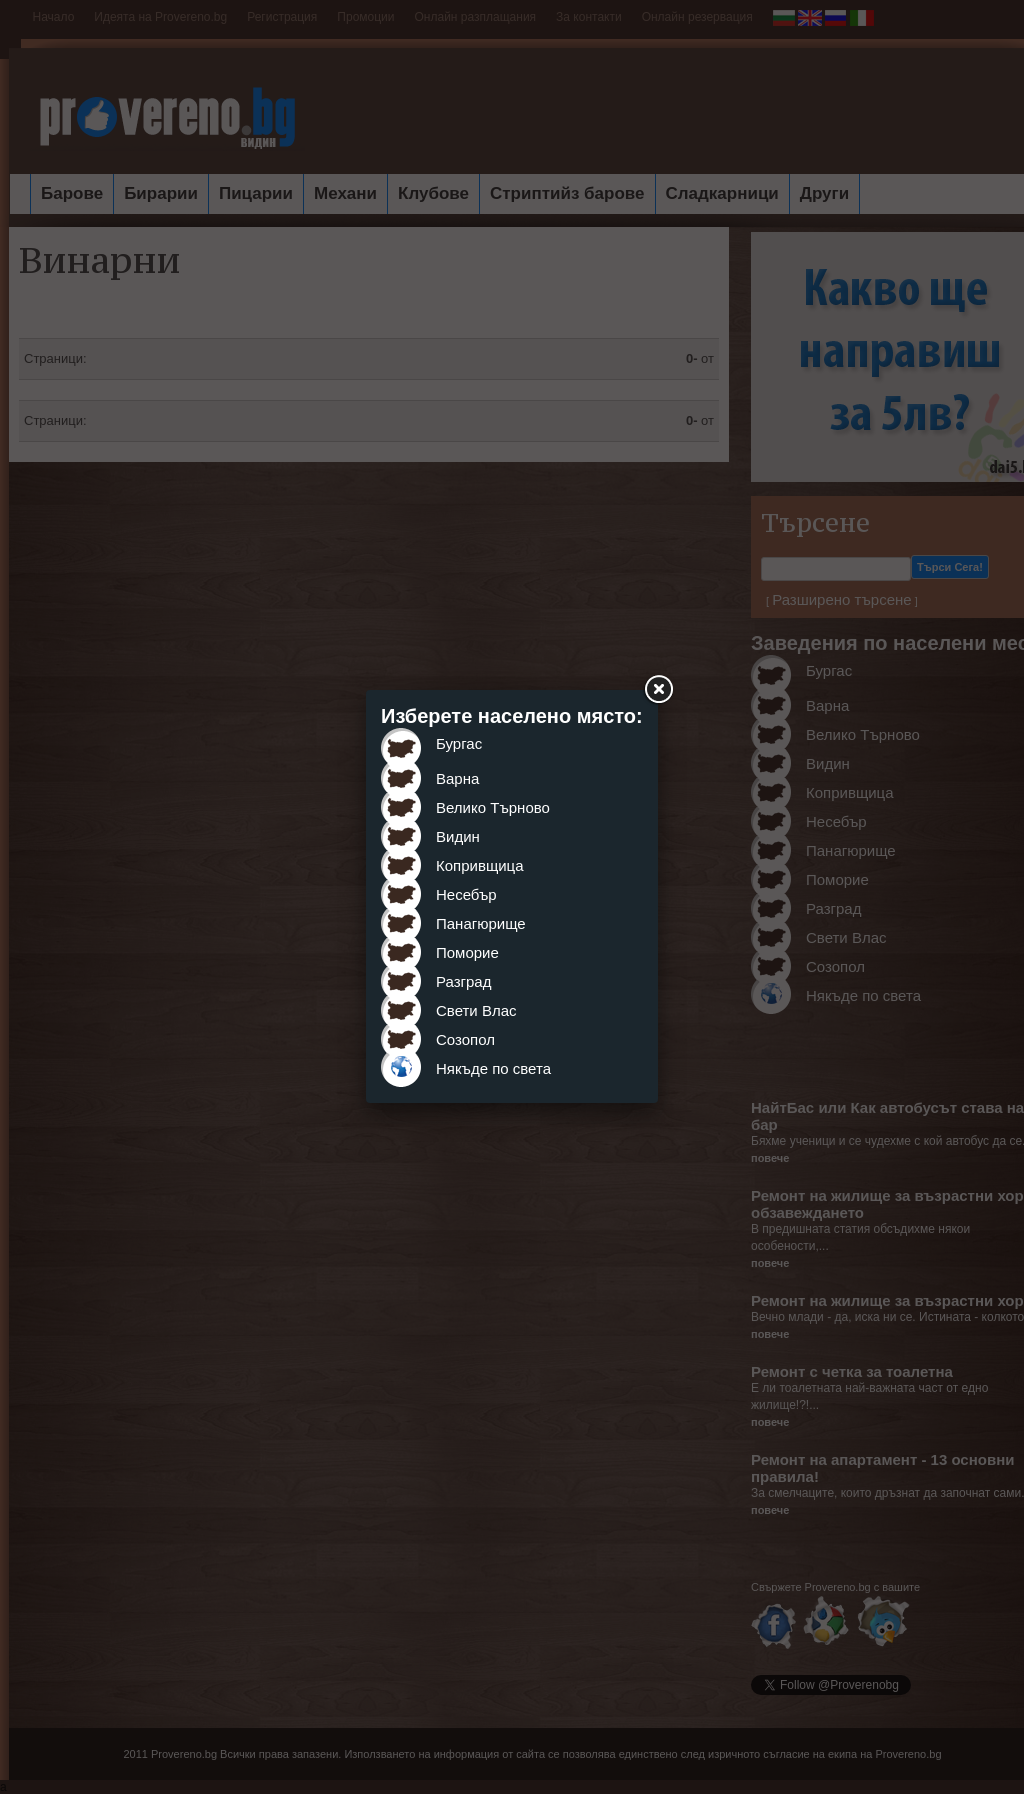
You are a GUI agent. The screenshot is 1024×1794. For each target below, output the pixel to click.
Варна (457, 778)
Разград (463, 981)
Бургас (459, 743)
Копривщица (480, 865)
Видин (458, 836)
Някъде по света (493, 1068)
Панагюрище (481, 923)
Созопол (465, 1039)
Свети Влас (476, 1010)
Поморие (467, 952)
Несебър (466, 894)
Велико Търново (493, 807)
